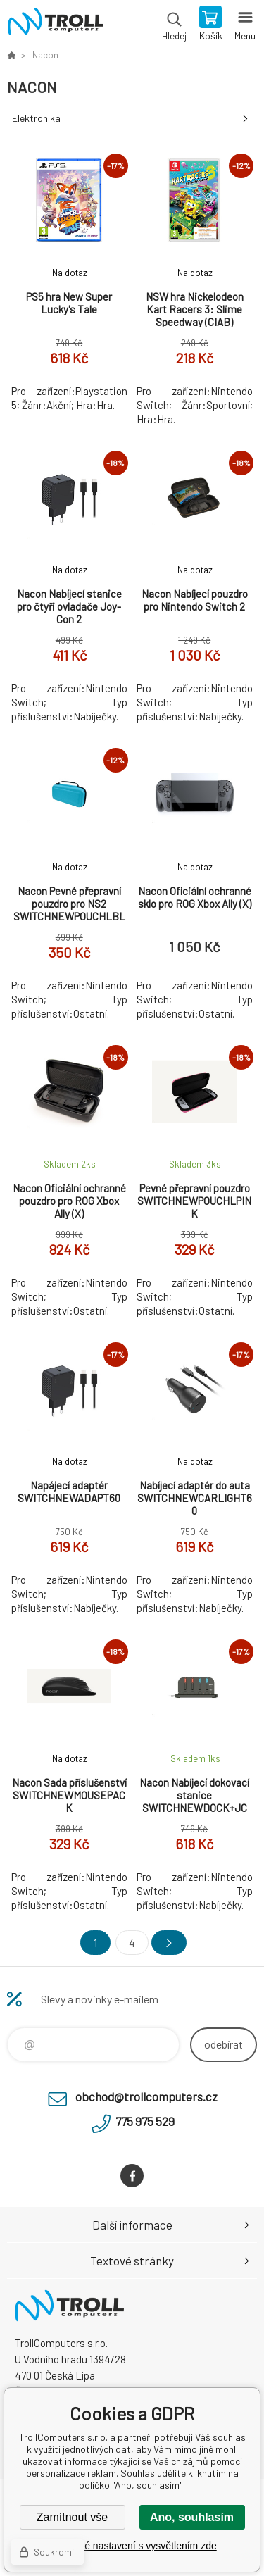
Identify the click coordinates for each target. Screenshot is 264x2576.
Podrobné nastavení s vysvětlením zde (131, 2545)
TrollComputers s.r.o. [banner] (55, 24)
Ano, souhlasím (192, 2517)
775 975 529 (145, 2121)
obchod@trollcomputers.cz (146, 2096)
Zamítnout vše (72, 2517)
